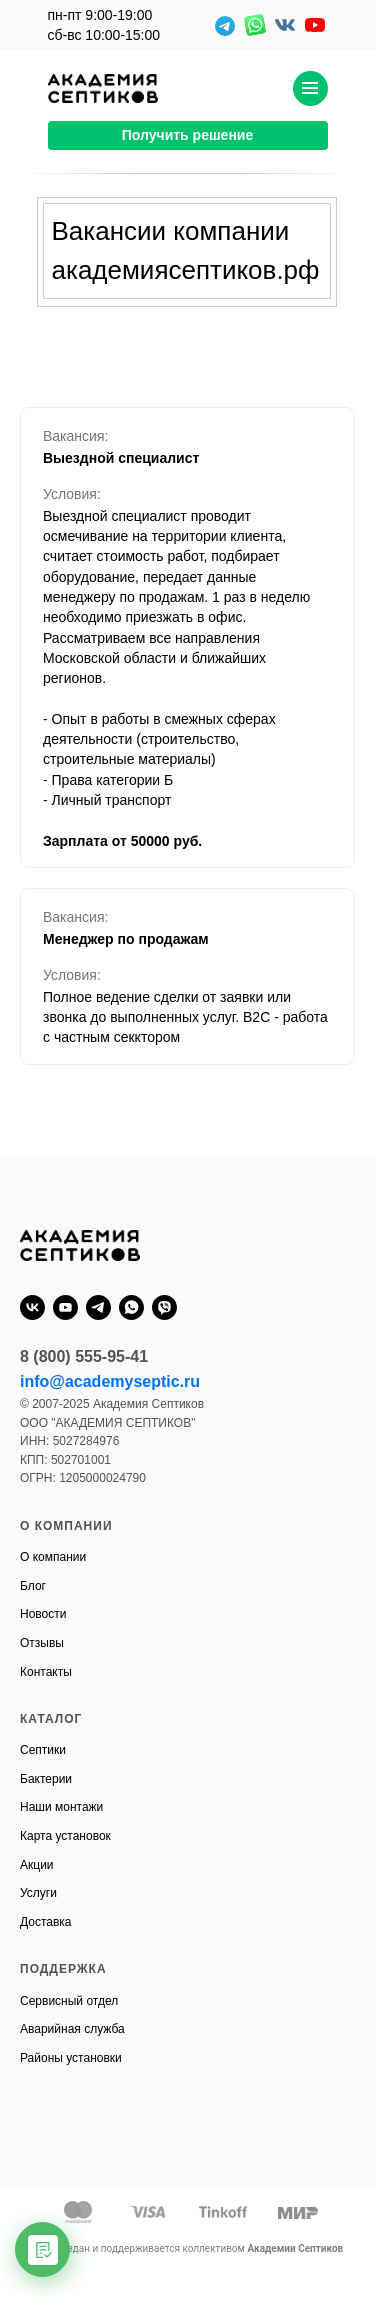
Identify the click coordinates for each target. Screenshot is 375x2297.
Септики (43, 1750)
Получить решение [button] (188, 135)
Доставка (46, 1922)
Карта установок (65, 1836)
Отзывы (42, 1643)
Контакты (46, 1672)
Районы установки (71, 2058)
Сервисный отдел (69, 2001)
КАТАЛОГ (51, 1719)
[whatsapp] (131, 1307)
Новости (43, 1614)
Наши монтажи (61, 1807)
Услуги (38, 1893)
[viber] (164, 1307)
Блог (33, 1586)
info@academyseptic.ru (110, 1381)
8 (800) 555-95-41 (84, 1356)
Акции (37, 1865)
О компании (53, 1557)
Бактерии (46, 1779)
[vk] (32, 1307)
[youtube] (65, 1307)
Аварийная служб (69, 2029)
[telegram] (98, 1307)
